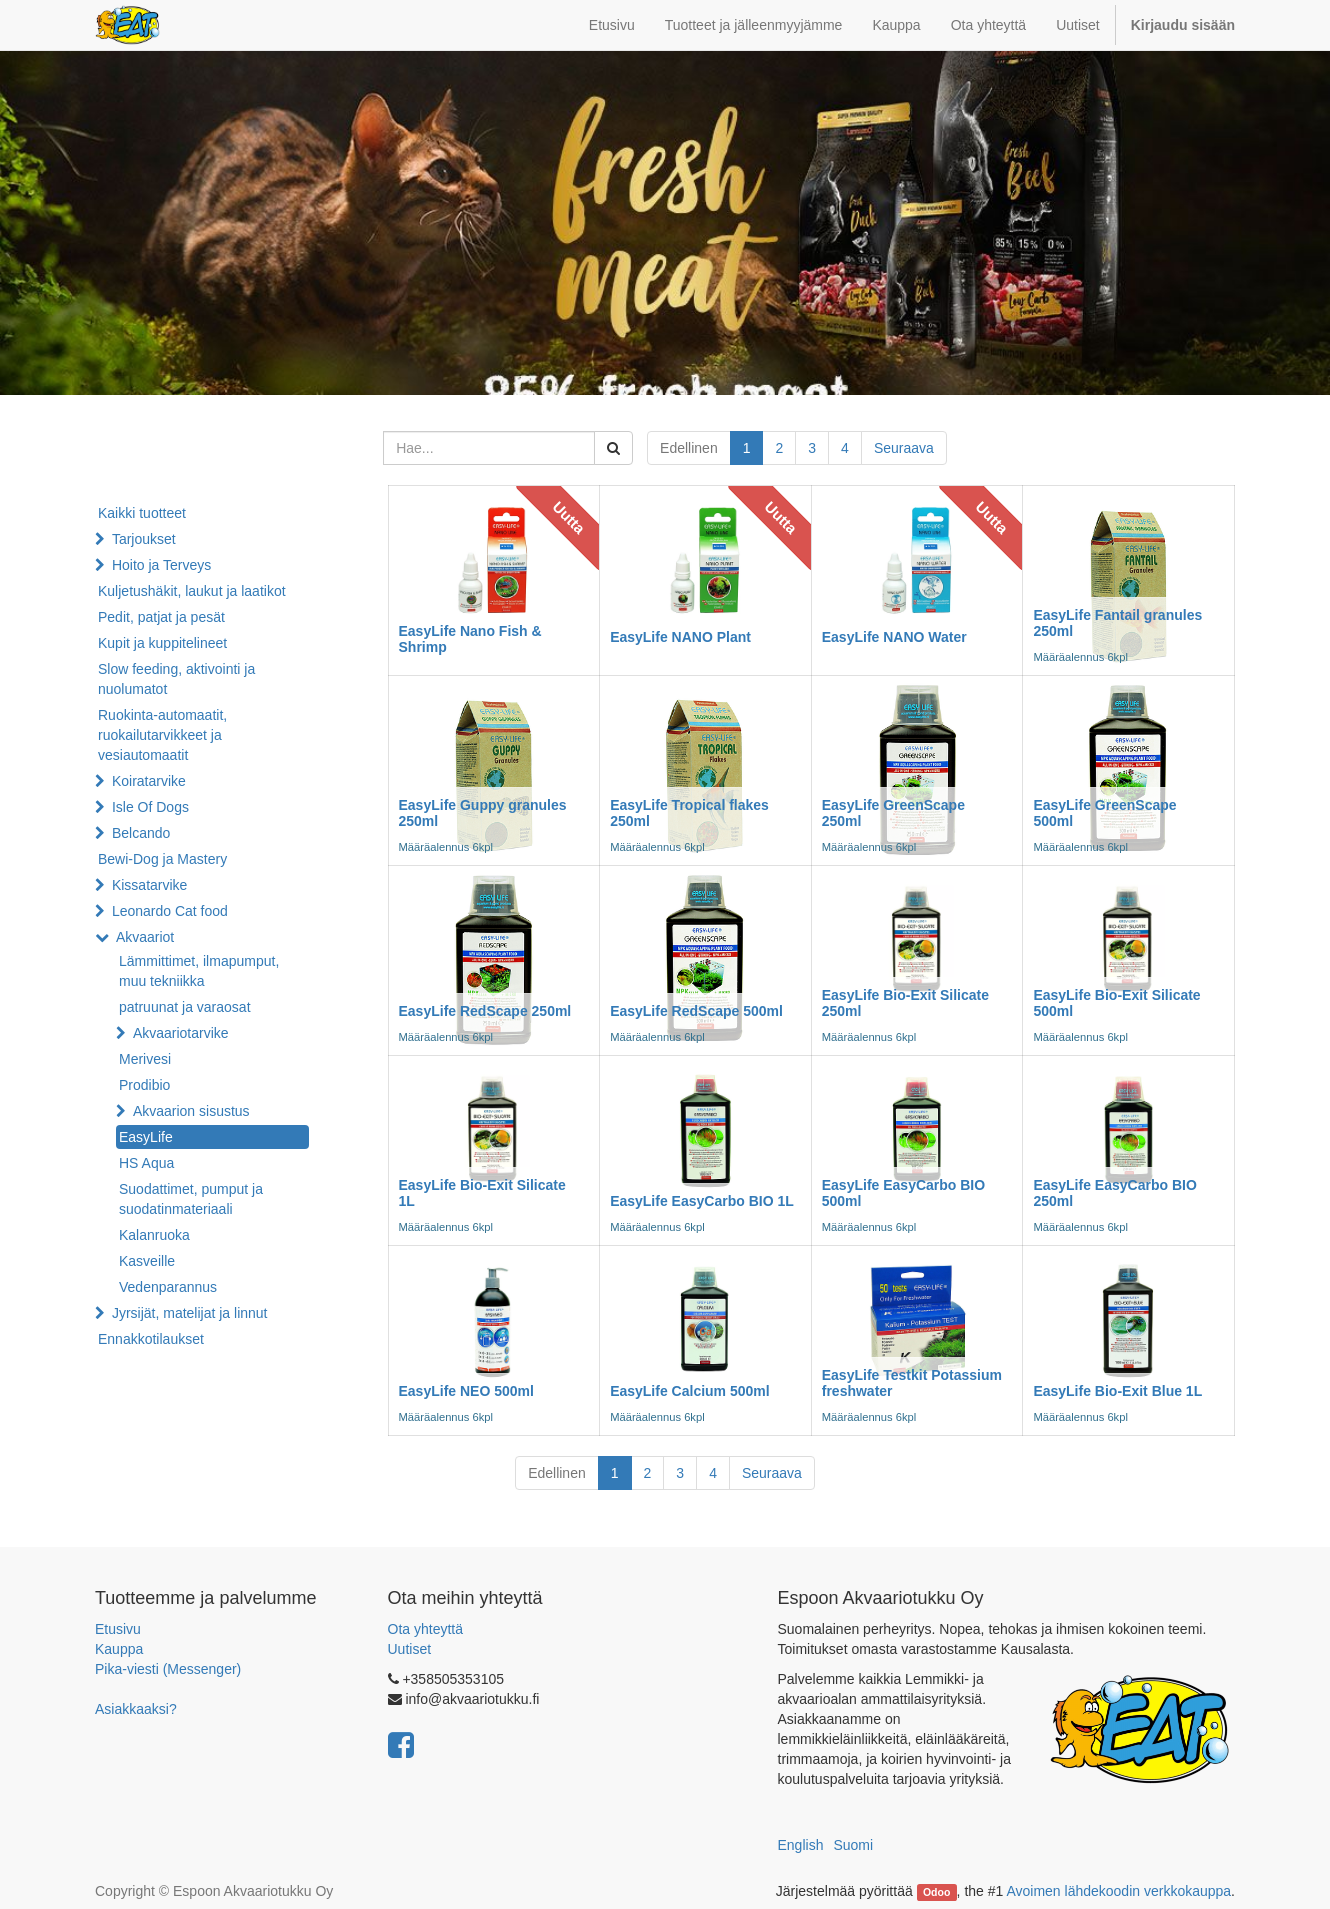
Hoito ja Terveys (161, 565)
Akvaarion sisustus (191, 1111)
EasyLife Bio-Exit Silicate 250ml (905, 1002)
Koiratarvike (149, 781)
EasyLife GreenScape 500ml (1104, 812)
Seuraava (904, 448)
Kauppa (119, 1649)
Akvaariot (145, 937)
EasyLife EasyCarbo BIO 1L (702, 1201)
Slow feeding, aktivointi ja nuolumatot (176, 679)
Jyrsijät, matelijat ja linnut (190, 1313)
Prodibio (144, 1085)
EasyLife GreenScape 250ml (893, 812)
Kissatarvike (149, 885)
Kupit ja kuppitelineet (162, 643)
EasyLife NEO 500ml (466, 1391)
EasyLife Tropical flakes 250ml (689, 812)
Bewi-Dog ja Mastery (162, 859)
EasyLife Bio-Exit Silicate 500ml (1116, 1002)
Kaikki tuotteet (142, 513)
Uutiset (410, 1649)
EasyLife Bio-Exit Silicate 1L (482, 1192)
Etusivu (118, 1629)
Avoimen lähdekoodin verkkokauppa (1118, 1891)
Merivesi (145, 1059)
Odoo (936, 1892)
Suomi (853, 1845)
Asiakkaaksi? (136, 1709)
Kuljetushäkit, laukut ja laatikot (192, 591)
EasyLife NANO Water (894, 637)
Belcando (141, 833)
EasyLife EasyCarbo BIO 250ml (1114, 1192)
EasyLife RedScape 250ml (485, 1011)
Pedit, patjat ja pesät (161, 617)
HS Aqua (146, 1163)
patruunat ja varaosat (185, 1007)
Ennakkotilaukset (151, 1339)
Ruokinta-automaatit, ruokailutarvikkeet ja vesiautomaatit (162, 735)
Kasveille (147, 1261)
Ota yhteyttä (425, 1629)
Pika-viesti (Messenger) (168, 1669)
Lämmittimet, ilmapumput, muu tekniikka (199, 971)
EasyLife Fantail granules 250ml (1117, 622)
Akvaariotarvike (181, 1033)
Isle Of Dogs (150, 807)
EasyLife (146, 1137)
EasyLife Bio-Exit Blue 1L (1117, 1391)
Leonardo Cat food (170, 911)
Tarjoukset (144, 539)
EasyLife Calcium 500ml (690, 1391)
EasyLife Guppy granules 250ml (483, 812)
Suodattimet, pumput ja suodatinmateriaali (191, 1199)
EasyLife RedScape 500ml (696, 1011)
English (801, 1845)
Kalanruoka (154, 1235)
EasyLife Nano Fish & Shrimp (470, 638)
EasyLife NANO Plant (680, 637)
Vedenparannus (168, 1287)
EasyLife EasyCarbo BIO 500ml (903, 1192)
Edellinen (689, 448)
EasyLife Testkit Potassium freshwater (912, 1382)
